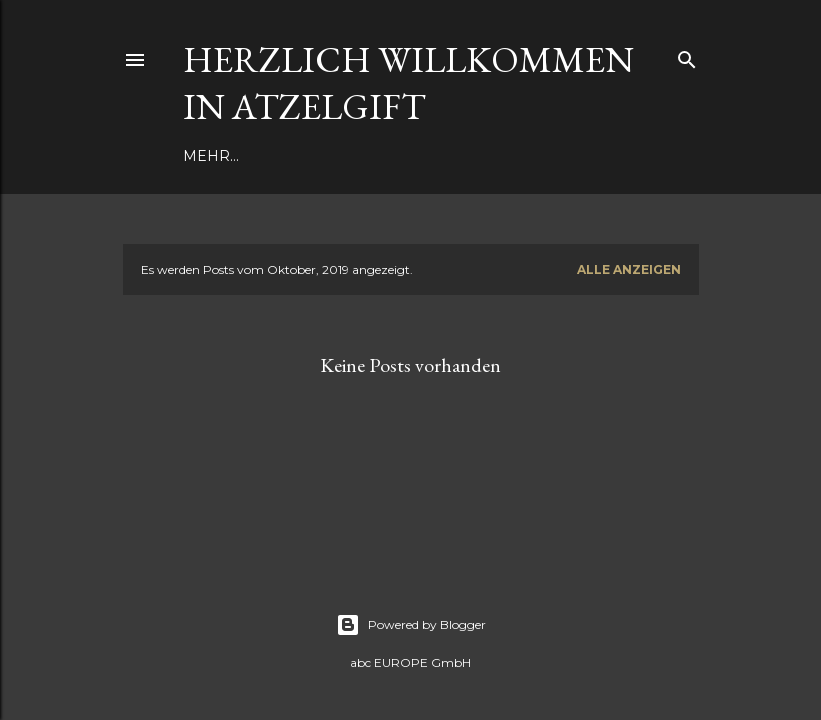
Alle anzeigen (629, 269)
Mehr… (472, 156)
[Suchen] (687, 55)
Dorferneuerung (356, 156)
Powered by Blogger (411, 625)
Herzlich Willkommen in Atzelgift (408, 83)
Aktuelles (226, 156)
